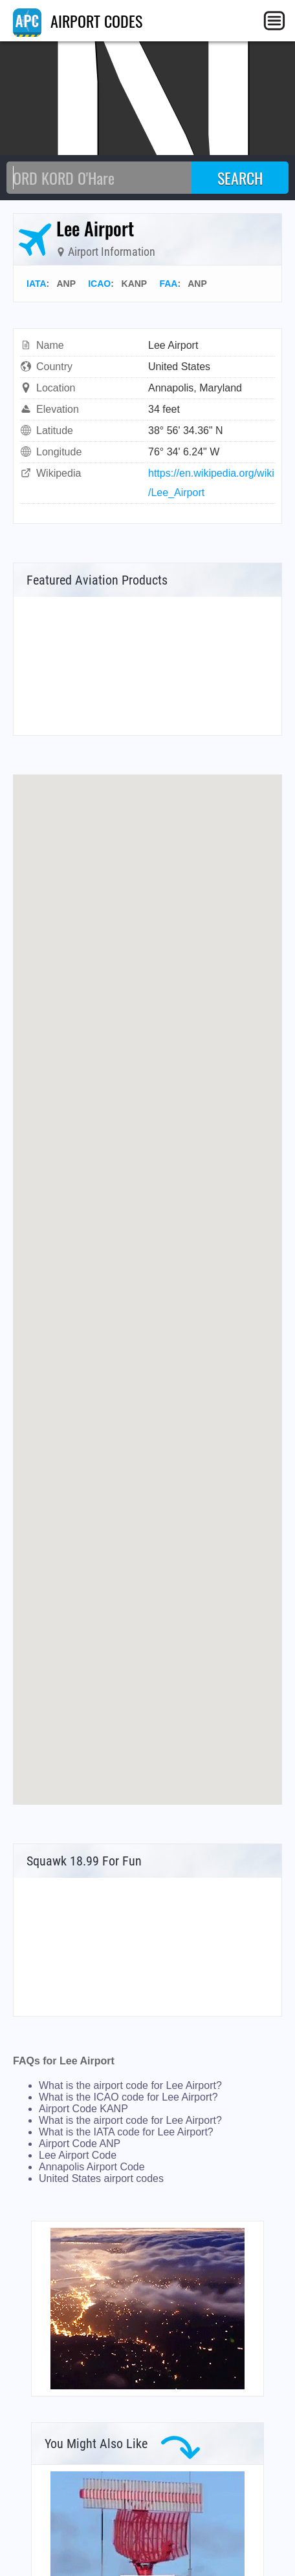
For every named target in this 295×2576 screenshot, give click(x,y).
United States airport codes (101, 2178)
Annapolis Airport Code (92, 2166)
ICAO (99, 283)
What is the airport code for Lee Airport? (130, 2085)
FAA (168, 283)
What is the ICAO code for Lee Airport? (128, 2097)
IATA (37, 283)
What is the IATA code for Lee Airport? (126, 2131)
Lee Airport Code (77, 2155)
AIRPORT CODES (77, 20)
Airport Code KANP (83, 2108)
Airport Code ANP (79, 2143)
